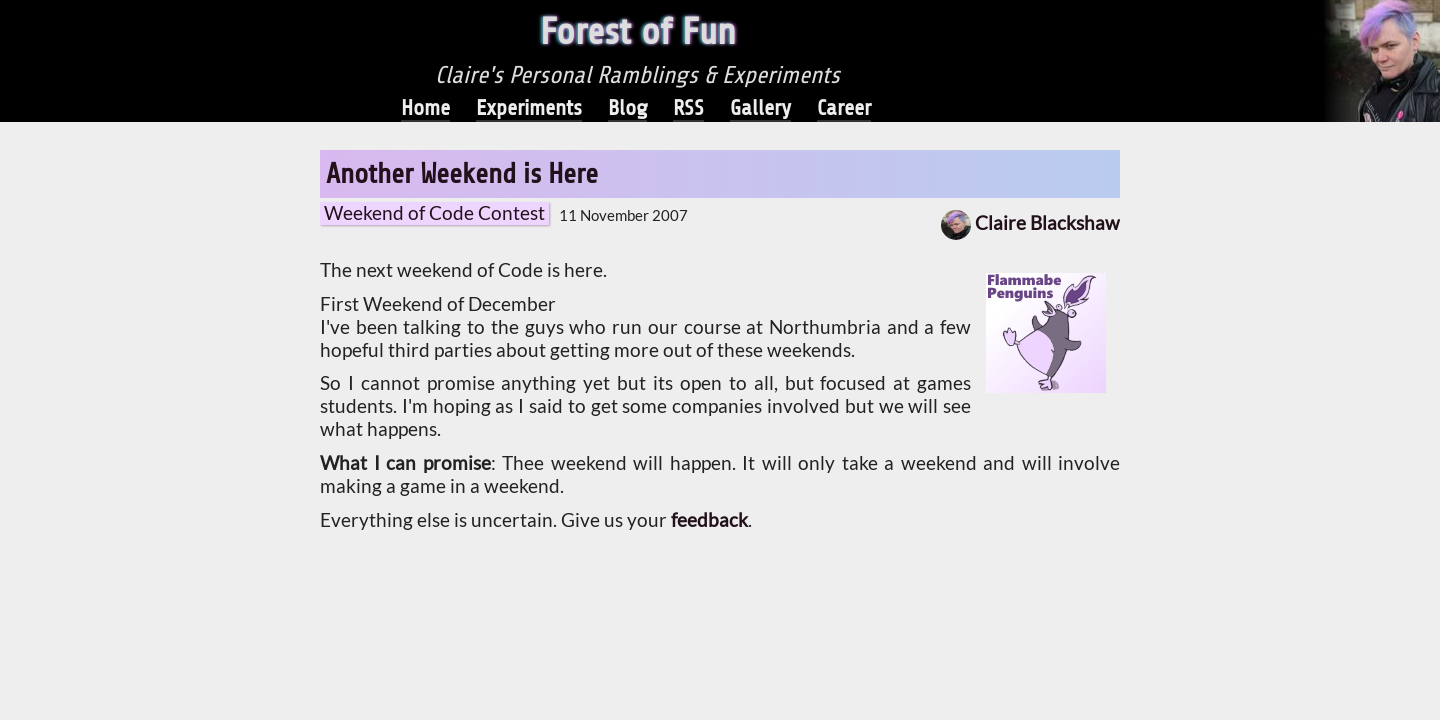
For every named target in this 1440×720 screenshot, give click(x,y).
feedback (709, 520)
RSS (688, 108)
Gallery (760, 108)
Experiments (529, 108)
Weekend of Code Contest (434, 213)
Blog (627, 108)
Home (425, 108)
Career (844, 108)
